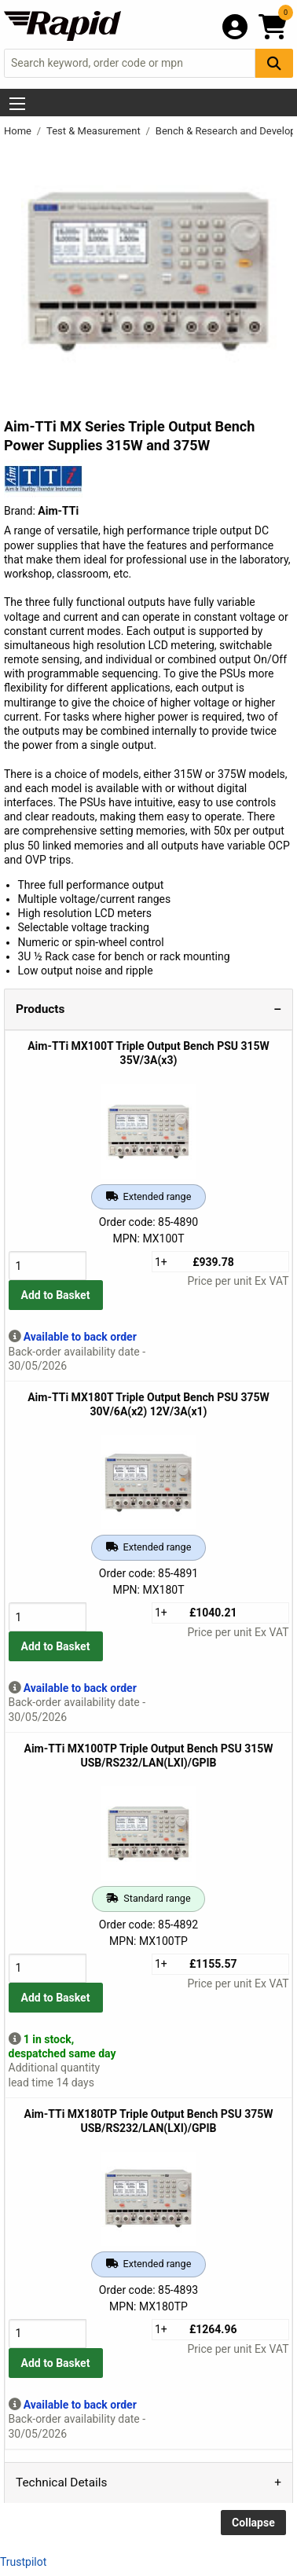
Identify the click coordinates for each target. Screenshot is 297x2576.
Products (40, 1009)
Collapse (253, 2522)
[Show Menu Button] (17, 103)
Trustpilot (23, 2562)
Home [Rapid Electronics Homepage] (19, 131)
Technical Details (61, 2482)
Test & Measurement (94, 131)
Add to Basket (55, 1295)
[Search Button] (274, 63)
